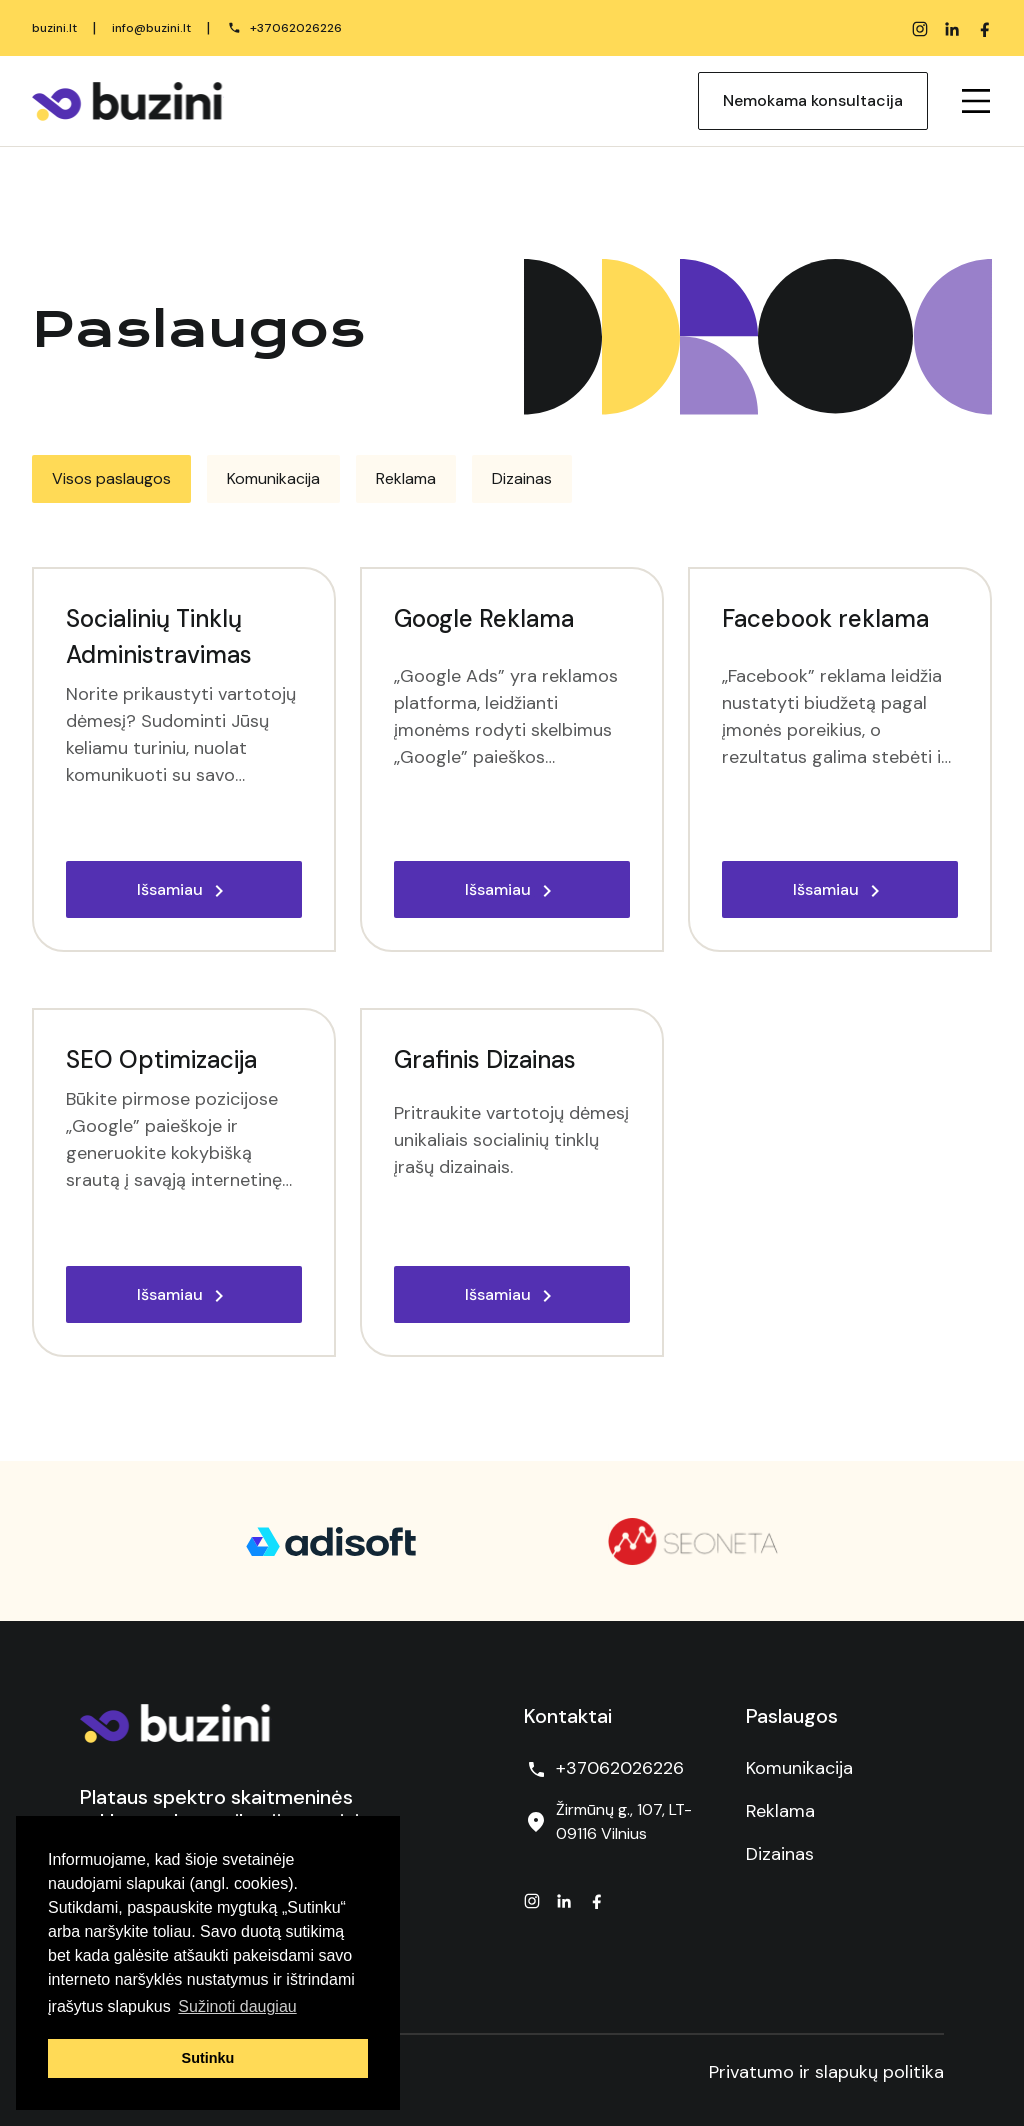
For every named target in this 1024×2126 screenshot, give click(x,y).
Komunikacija (799, 1768)
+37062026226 (296, 28)
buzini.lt (54, 28)
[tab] (111, 479)
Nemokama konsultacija (813, 100)
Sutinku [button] (208, 2058)
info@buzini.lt (151, 28)
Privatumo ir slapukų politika (826, 2072)
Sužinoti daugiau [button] (237, 2006)
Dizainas (780, 1854)
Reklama (780, 1811)
